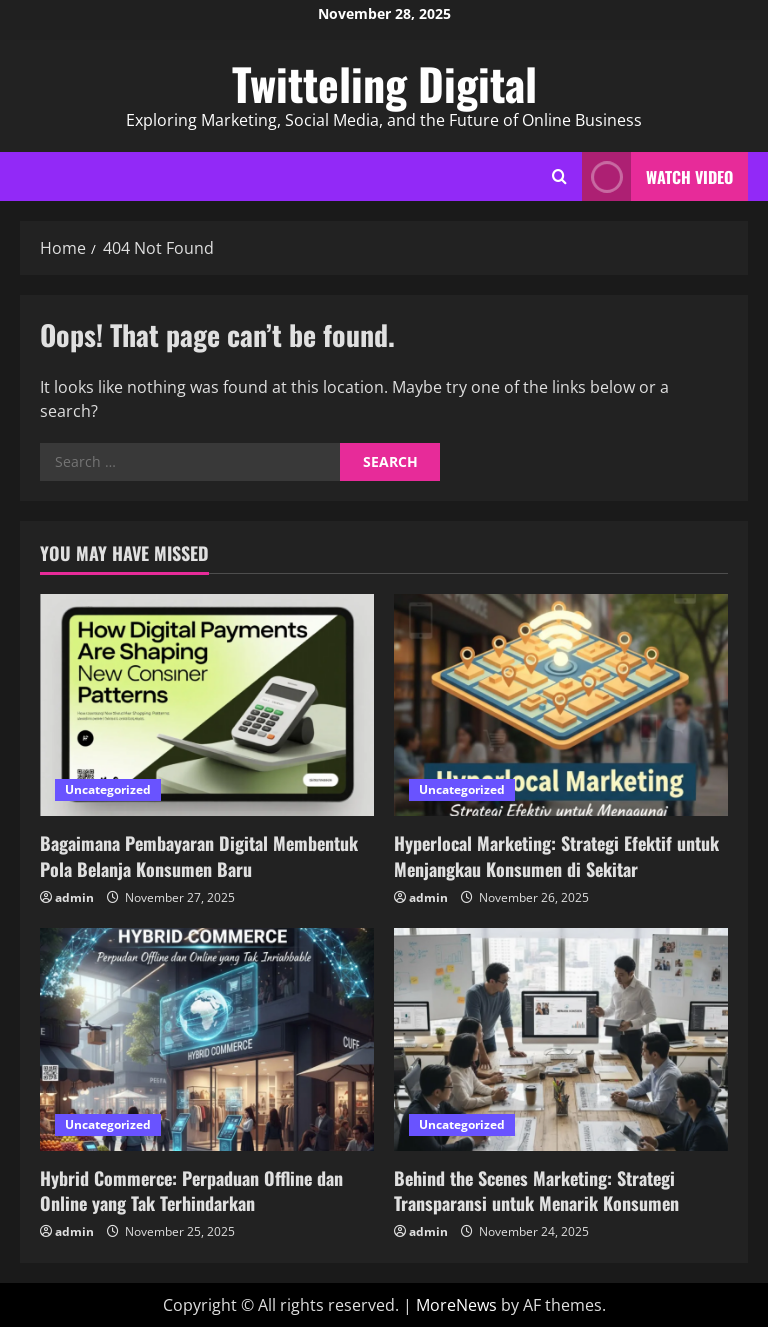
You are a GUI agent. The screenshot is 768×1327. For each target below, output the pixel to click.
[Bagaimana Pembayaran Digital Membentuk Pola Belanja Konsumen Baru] (207, 705)
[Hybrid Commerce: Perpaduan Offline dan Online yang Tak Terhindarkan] (207, 1039)
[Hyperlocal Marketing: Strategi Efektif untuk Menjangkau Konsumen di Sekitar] (561, 705)
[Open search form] (559, 176)
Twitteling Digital (384, 83)
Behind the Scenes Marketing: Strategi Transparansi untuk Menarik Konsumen (536, 1190)
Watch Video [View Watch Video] (657, 176)
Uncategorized (108, 789)
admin (74, 897)
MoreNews (456, 1305)
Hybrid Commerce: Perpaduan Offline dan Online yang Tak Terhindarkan (191, 1190)
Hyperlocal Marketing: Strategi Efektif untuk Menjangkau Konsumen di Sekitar (556, 855)
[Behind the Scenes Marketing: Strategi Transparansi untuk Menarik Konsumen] (561, 1039)
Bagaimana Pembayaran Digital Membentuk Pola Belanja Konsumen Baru (199, 855)
